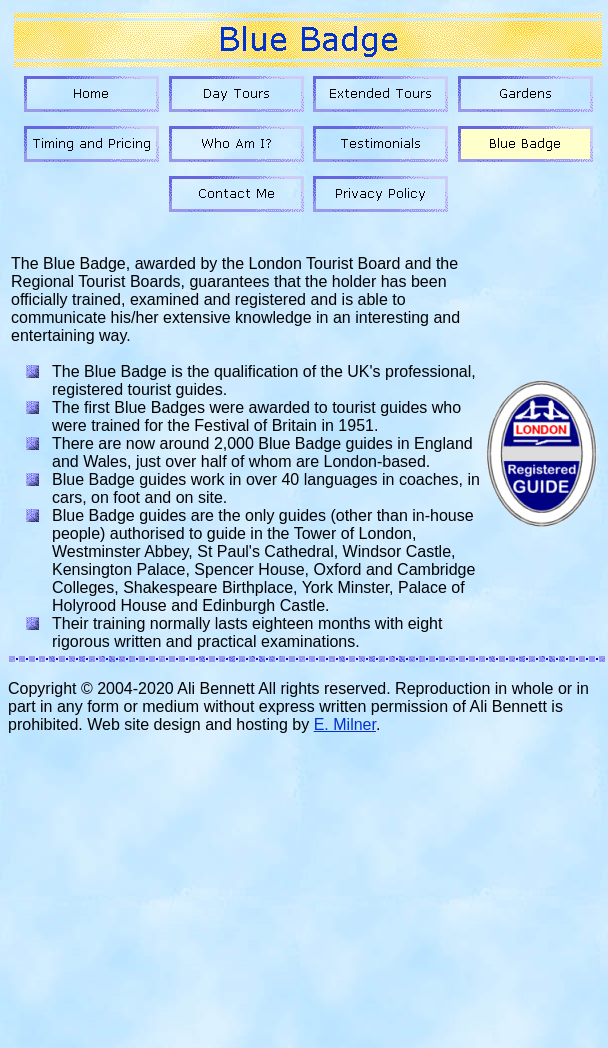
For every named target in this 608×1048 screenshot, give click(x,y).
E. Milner (345, 724)
